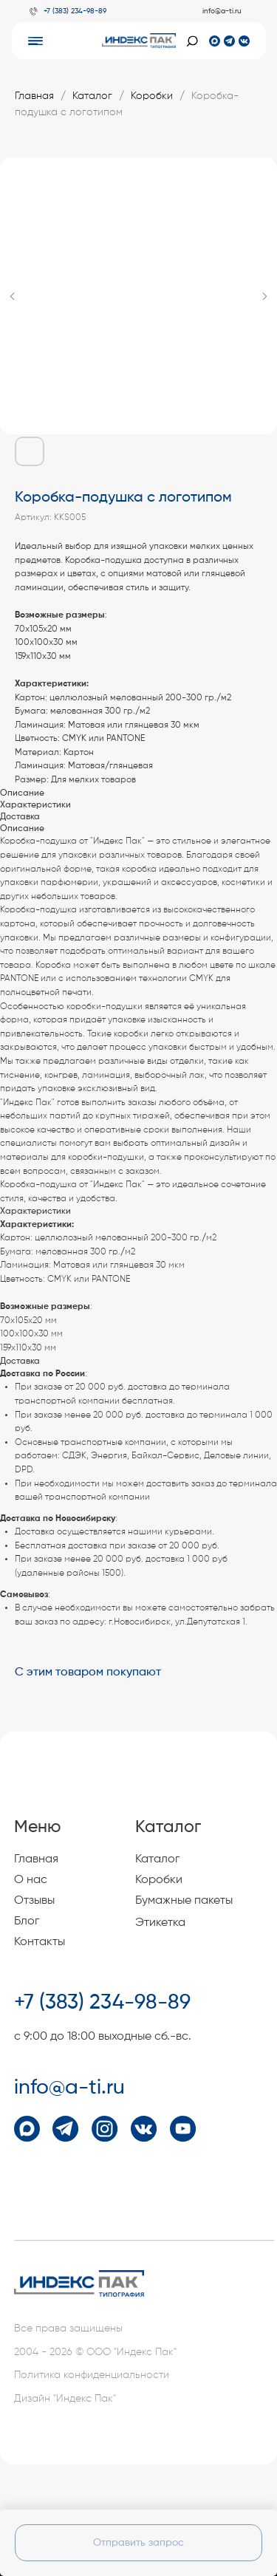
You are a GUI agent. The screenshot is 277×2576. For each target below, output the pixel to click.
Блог (26, 1921)
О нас (30, 1880)
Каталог (92, 96)
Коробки (152, 96)
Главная (34, 96)
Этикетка (160, 1922)
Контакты (39, 1942)
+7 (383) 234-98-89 (75, 11)
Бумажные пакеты (184, 1901)
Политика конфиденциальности (91, 2375)
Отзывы (34, 1901)
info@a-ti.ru (222, 11)
